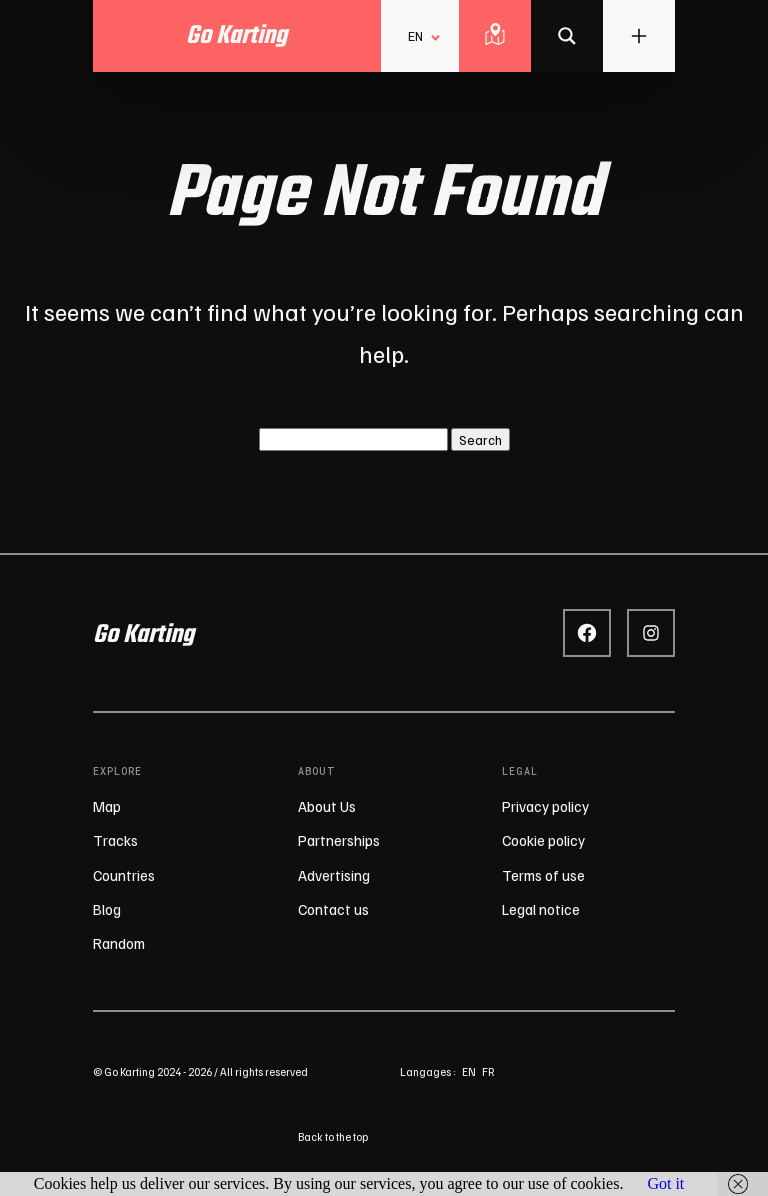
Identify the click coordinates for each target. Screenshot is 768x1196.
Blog (107, 909)
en (469, 1071)
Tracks (115, 840)
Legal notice (541, 909)
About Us (327, 806)
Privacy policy (545, 806)
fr (488, 1071)
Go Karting (143, 635)
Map (107, 806)
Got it (665, 1183)
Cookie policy (543, 840)
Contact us (333, 909)
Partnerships (339, 840)
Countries (124, 875)
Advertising (334, 875)
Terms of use (543, 875)
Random (119, 943)
